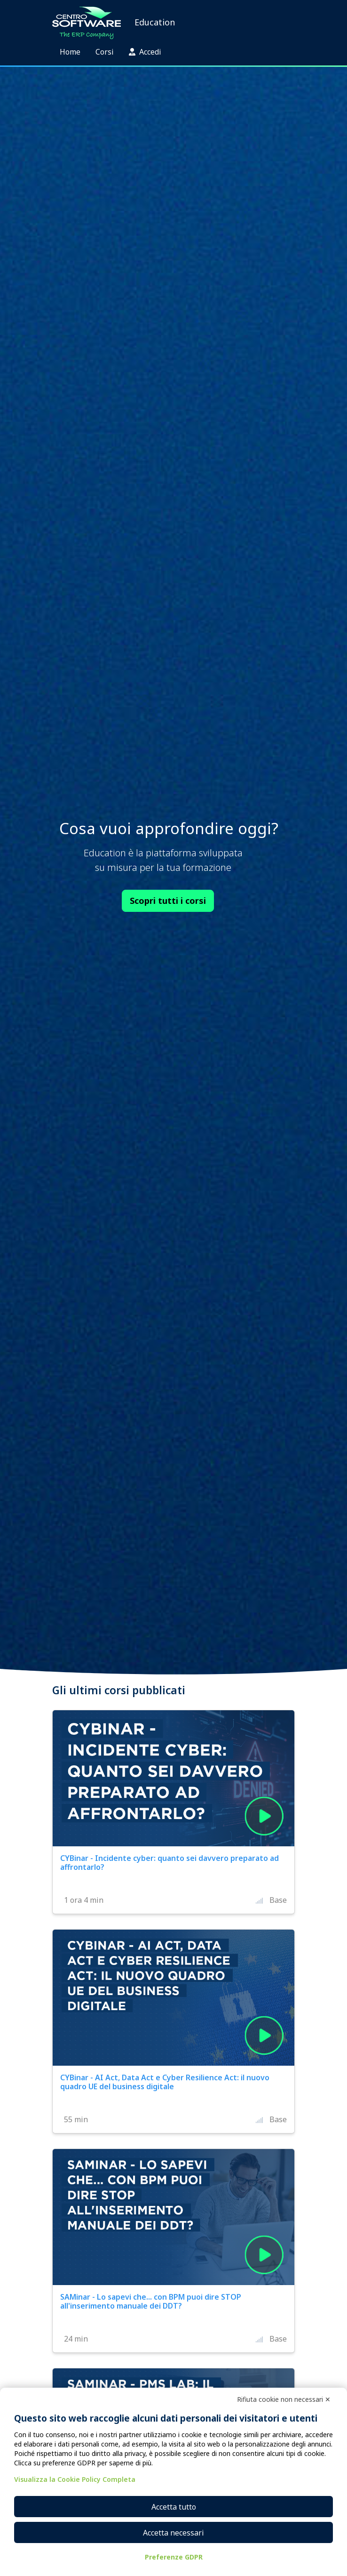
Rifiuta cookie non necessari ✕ (284, 2399)
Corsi (104, 52)
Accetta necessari (173, 2533)
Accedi (145, 52)
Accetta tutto (173, 2507)
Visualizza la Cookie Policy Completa (74, 2479)
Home (70, 52)
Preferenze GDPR (174, 2556)
